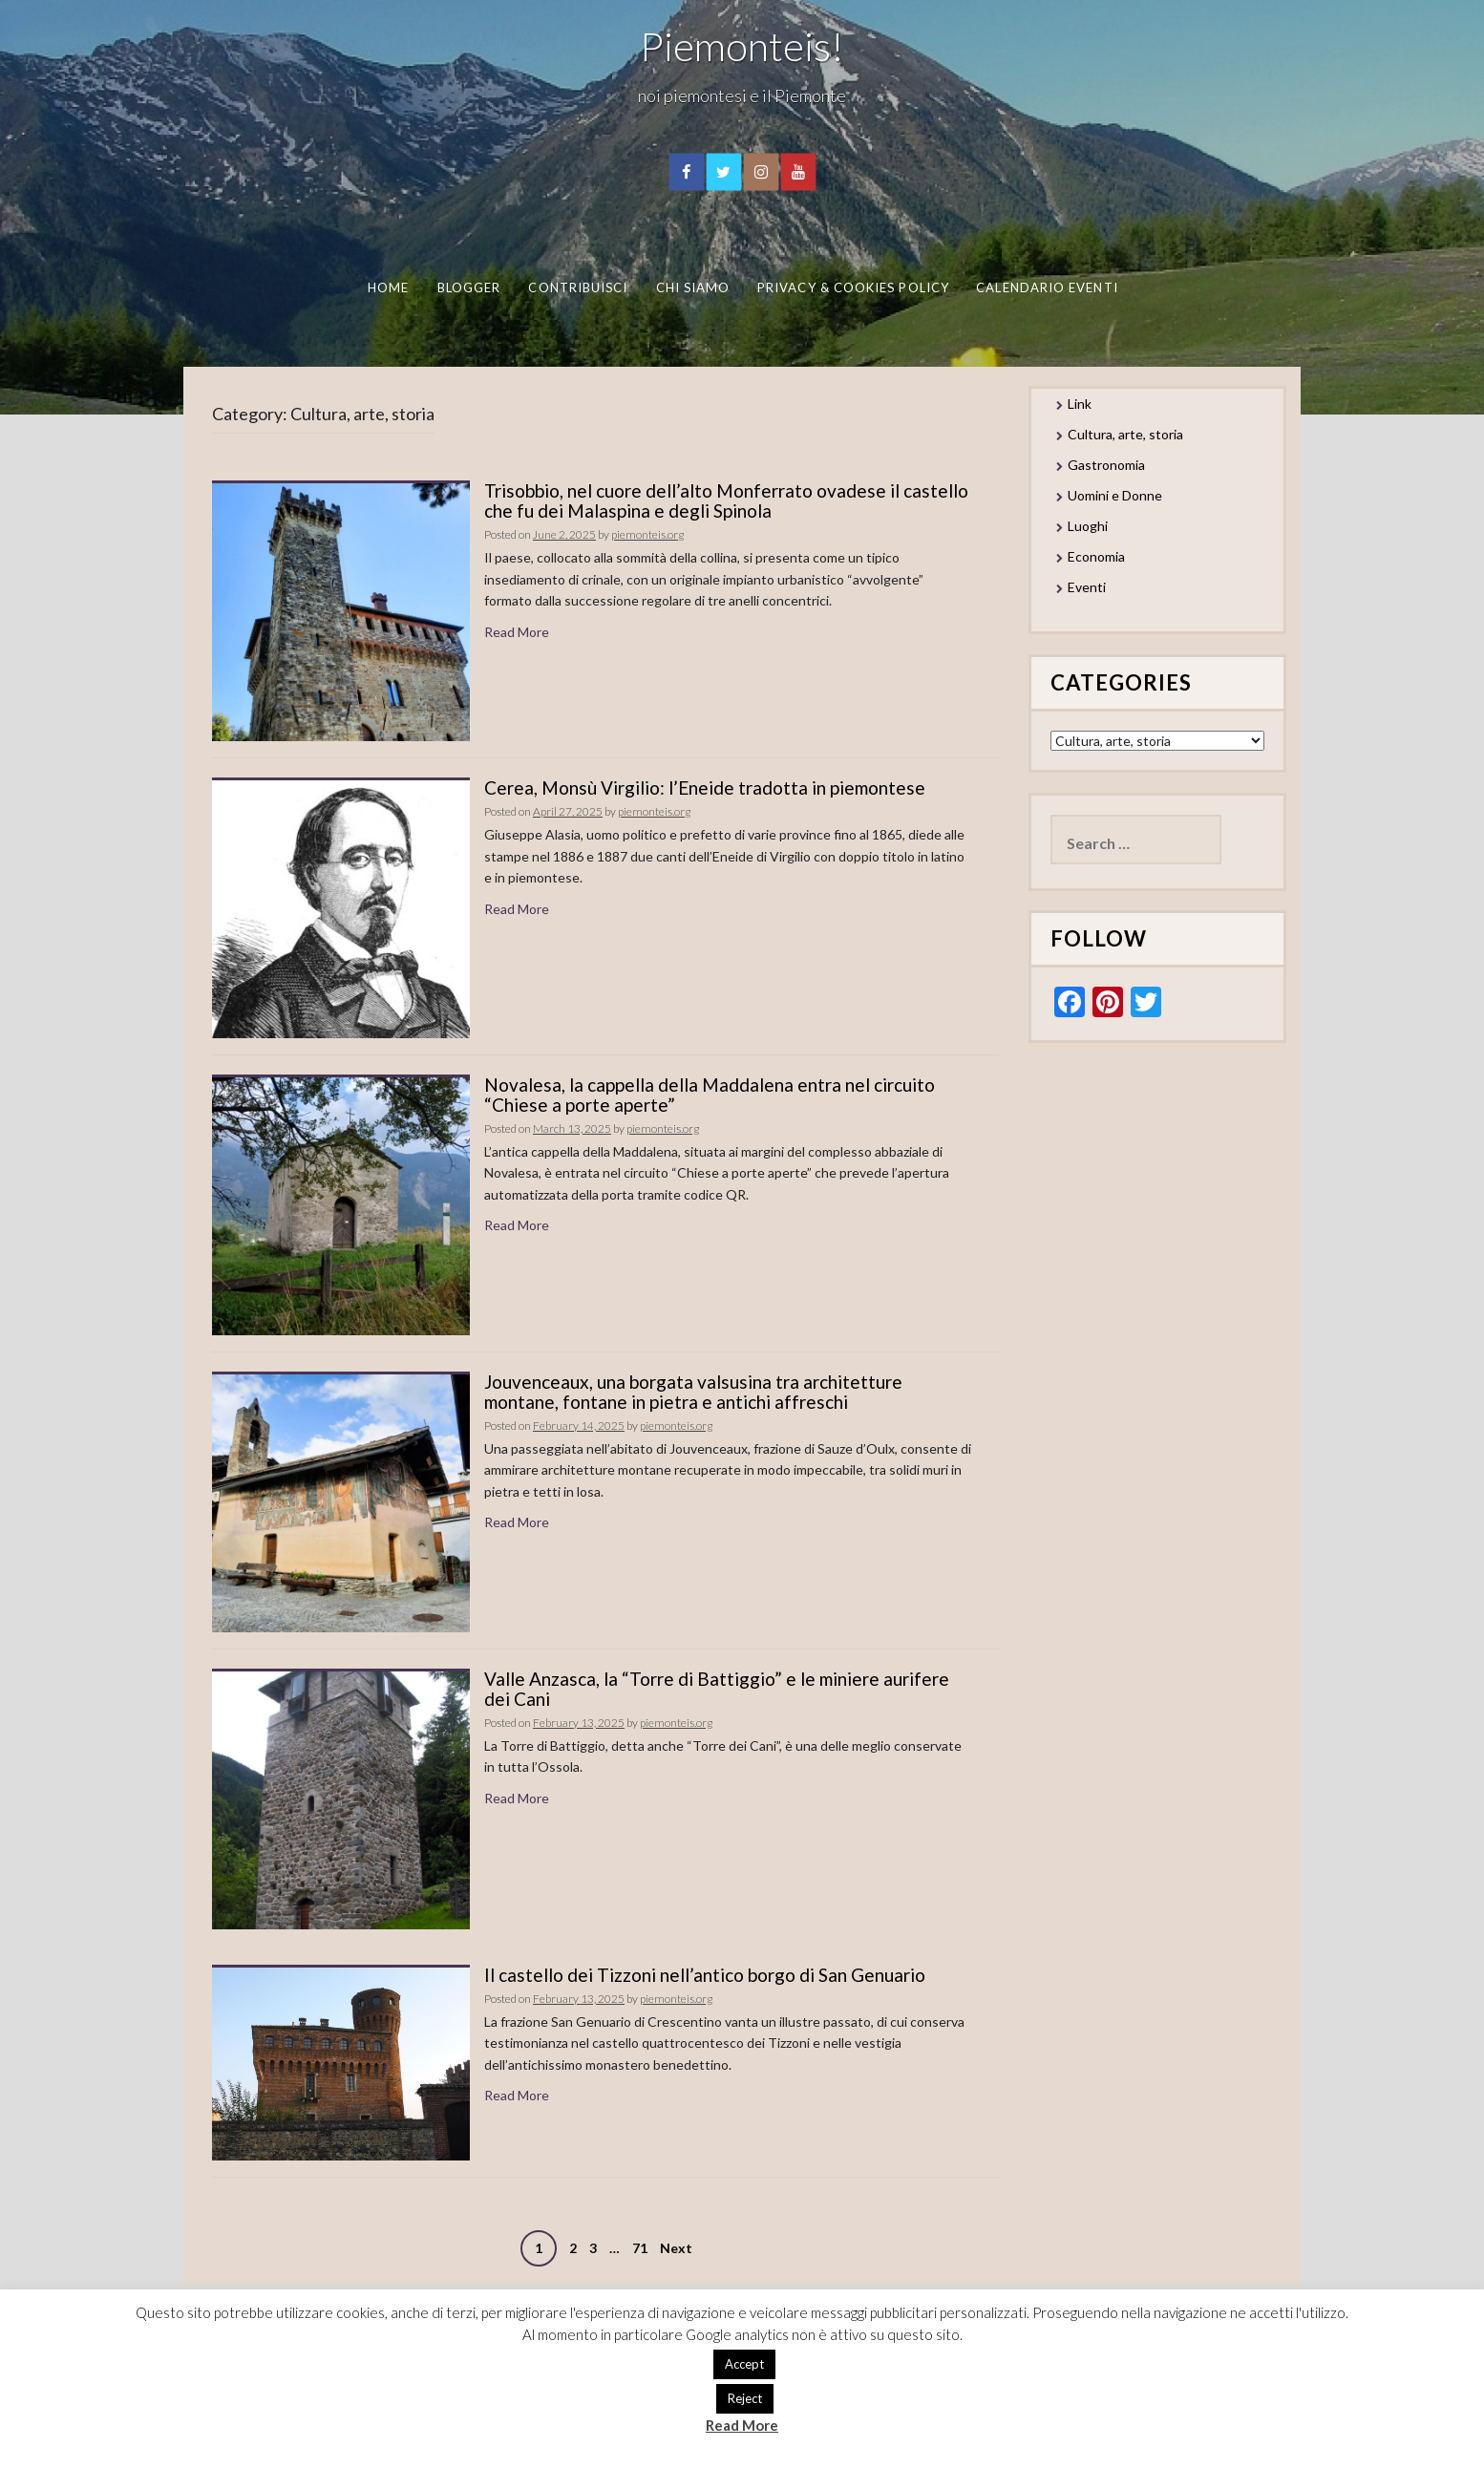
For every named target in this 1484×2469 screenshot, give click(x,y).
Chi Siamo (692, 287)
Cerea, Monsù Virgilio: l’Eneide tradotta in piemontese (704, 787)
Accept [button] (744, 2364)
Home (387, 287)
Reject (745, 2398)
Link (1080, 403)
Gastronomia (1106, 465)
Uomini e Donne (1115, 495)
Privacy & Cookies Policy (853, 287)
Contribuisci (577, 287)
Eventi (1087, 587)
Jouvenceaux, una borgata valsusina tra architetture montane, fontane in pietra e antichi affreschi (693, 1392)
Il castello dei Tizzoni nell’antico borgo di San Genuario (704, 1975)
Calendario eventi (1046, 287)
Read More (516, 632)
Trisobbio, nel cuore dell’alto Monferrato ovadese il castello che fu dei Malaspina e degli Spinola (726, 500)
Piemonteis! (742, 46)
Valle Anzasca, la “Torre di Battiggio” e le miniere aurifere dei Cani (716, 1689)
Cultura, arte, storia (1125, 434)
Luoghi (1088, 526)
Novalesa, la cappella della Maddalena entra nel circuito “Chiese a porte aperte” (709, 1095)
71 (639, 2248)
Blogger (468, 287)
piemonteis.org (647, 534)
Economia (1096, 556)
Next (676, 2248)
